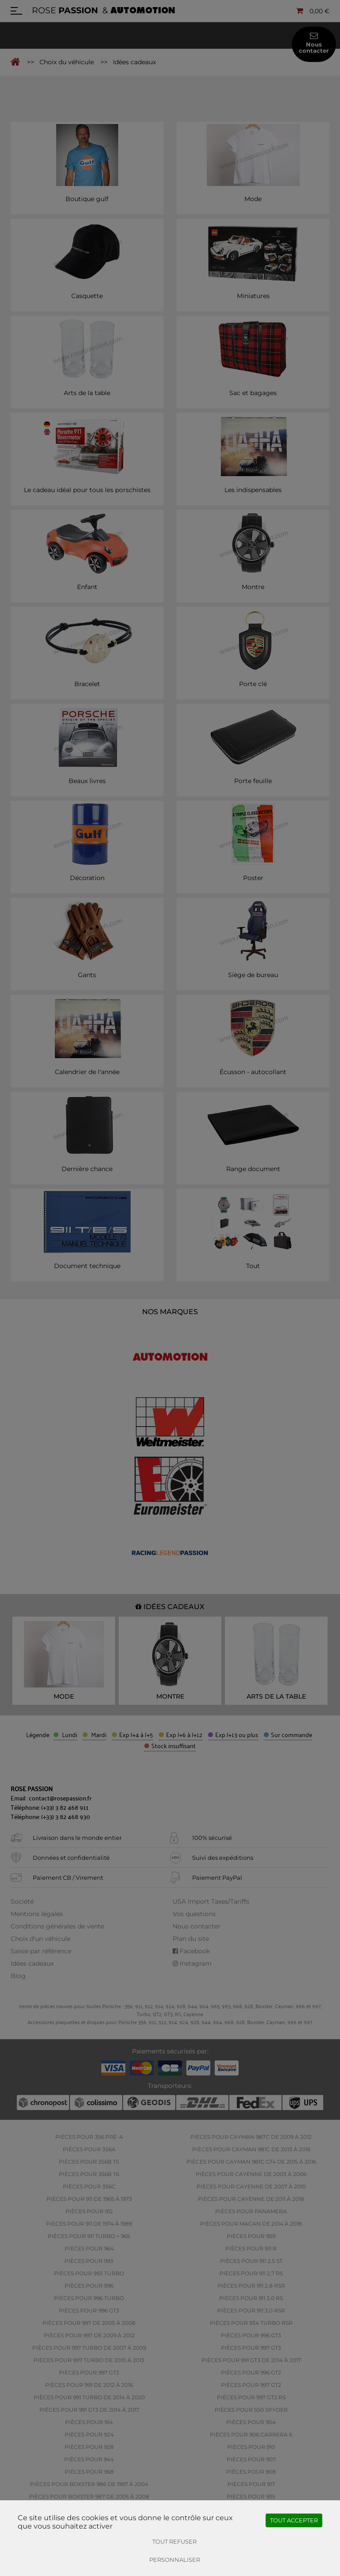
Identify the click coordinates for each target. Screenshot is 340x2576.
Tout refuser (174, 2541)
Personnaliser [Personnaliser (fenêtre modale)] (174, 2559)
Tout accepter (294, 2520)
